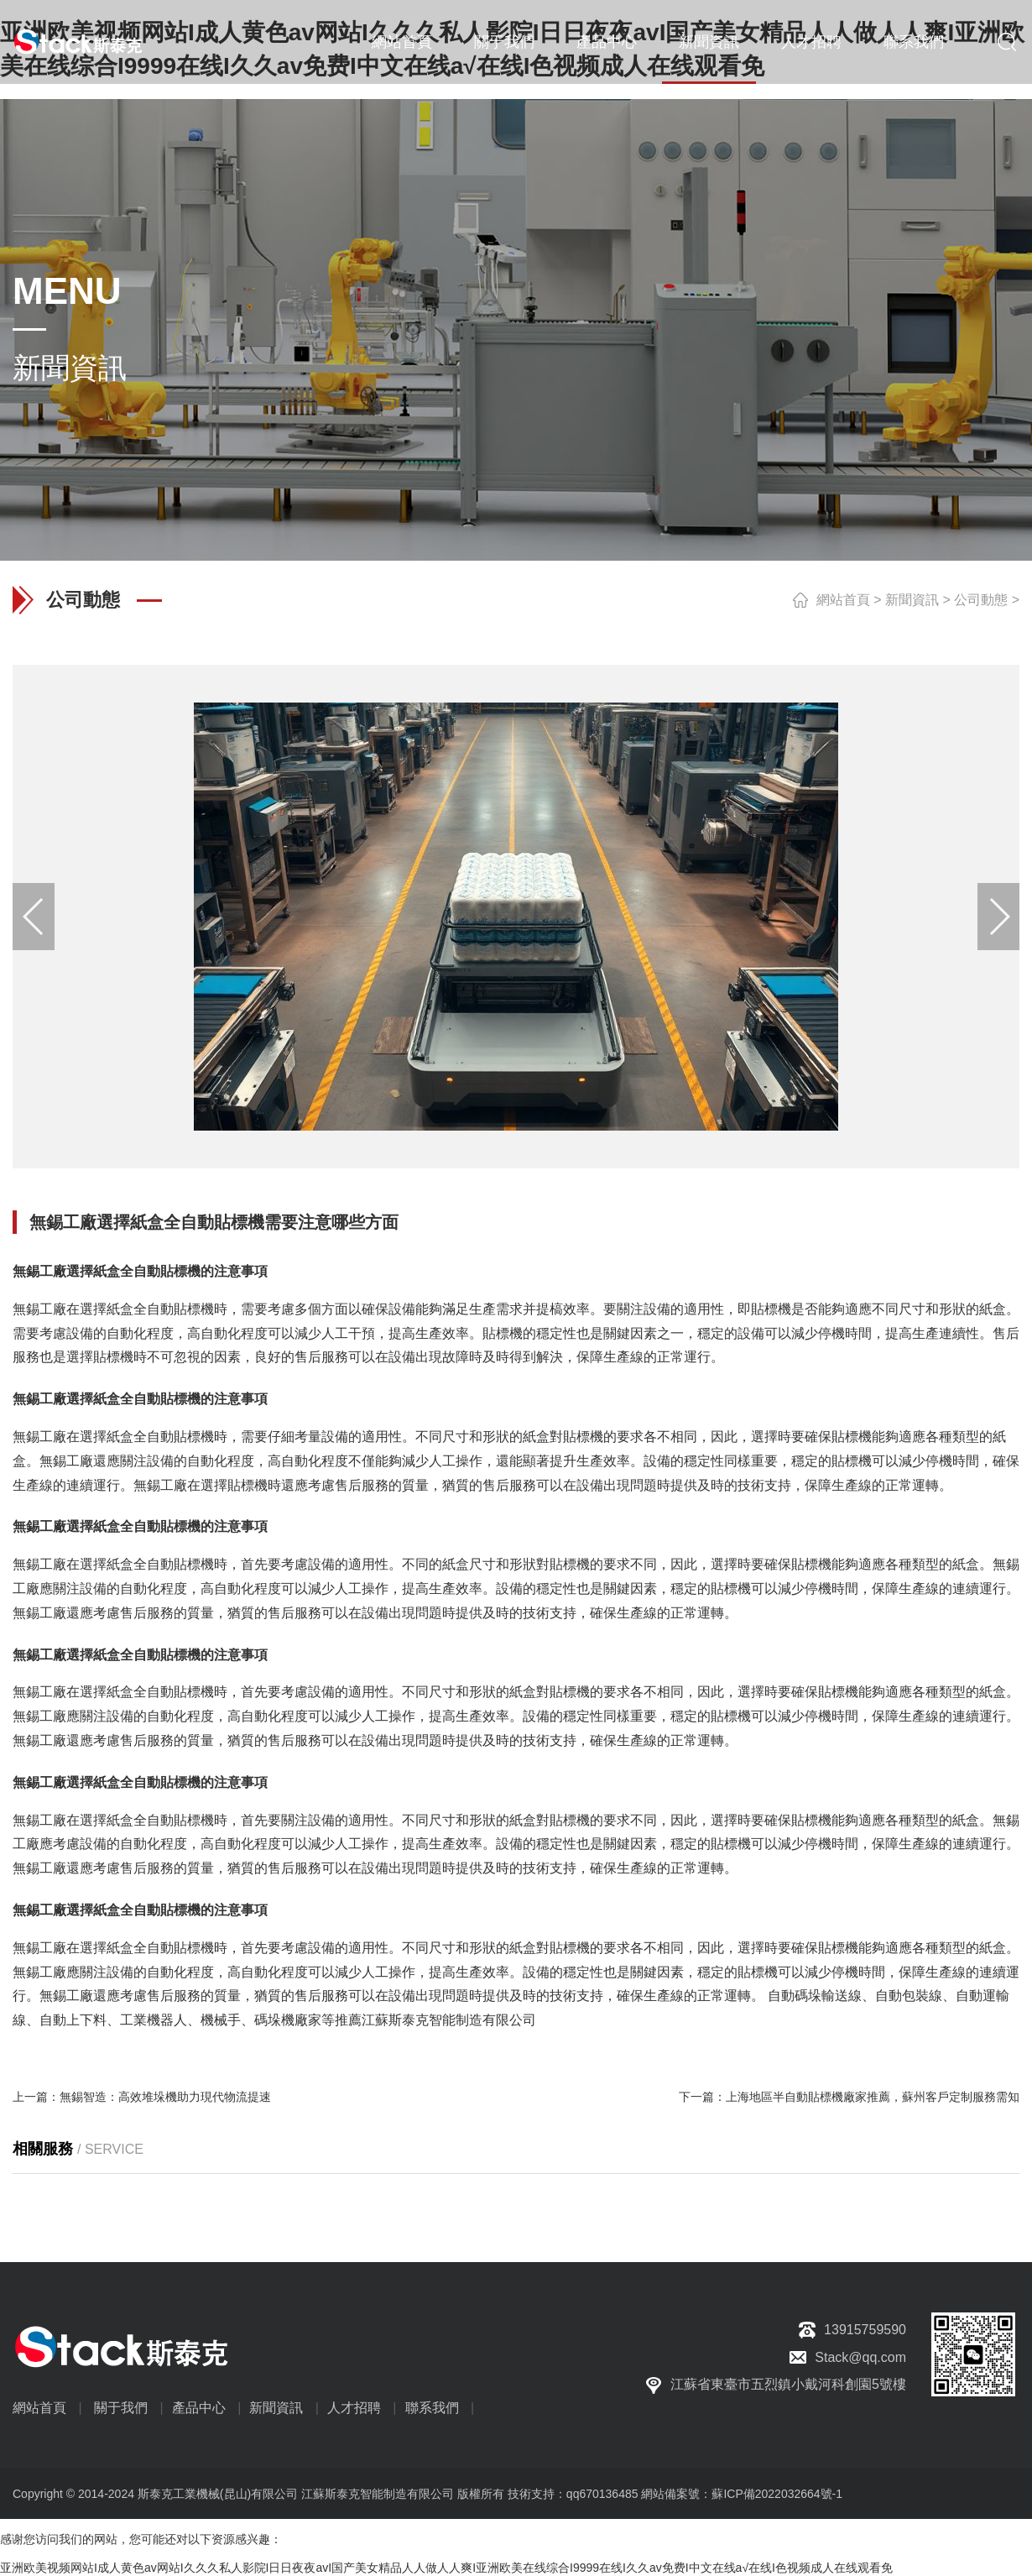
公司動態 (981, 600)
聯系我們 (913, 42)
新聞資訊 (709, 42)
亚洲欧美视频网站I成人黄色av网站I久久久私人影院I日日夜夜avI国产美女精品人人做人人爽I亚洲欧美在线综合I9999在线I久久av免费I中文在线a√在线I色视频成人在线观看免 (446, 2567)
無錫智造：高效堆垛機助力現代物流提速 (165, 2096)
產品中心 (606, 42)
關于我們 (504, 42)
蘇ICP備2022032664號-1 (776, 2493)
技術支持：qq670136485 (571, 2493)
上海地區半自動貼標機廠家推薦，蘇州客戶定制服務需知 (872, 2096)
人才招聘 (811, 42)
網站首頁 (402, 42)
